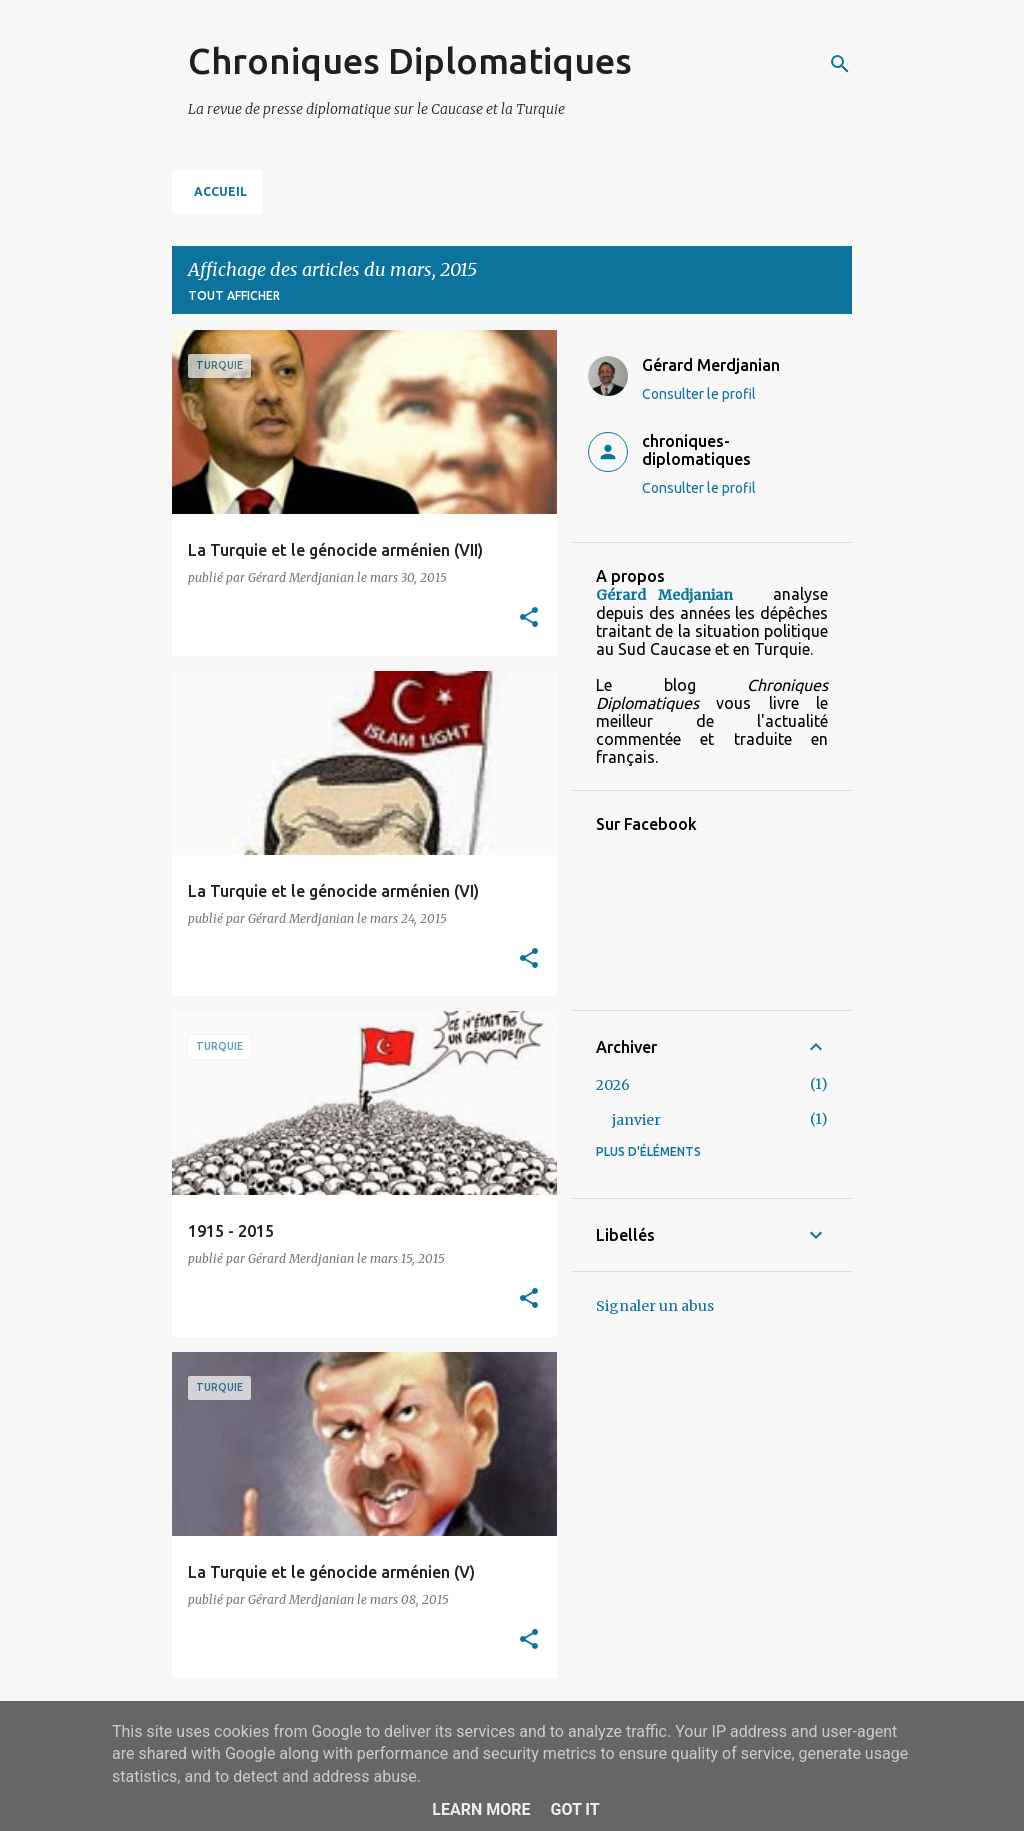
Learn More (481, 1809)
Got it (574, 1809)
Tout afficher (234, 295)
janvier (636, 1120)
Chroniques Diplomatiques (410, 60)
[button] (529, 618)
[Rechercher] (840, 64)
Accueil (220, 191)
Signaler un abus (655, 1306)
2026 (613, 1085)
